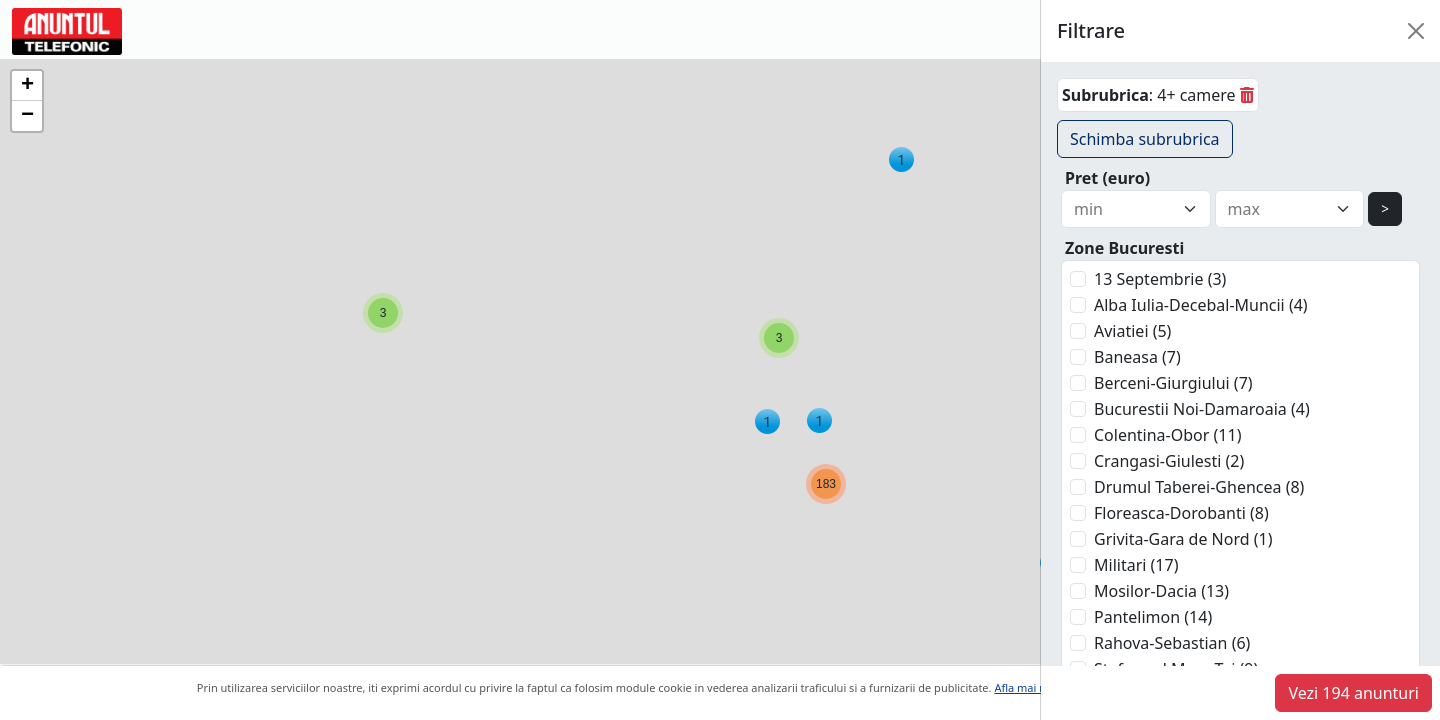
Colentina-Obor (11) (1167, 435)
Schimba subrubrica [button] (1145, 139)
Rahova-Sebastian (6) (1172, 643)
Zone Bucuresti (1124, 248)
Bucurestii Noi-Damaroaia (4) (1202, 409)
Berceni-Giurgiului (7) (1173, 383)
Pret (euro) (1107, 178)
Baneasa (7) (1137, 357)
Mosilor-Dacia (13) (1161, 591)
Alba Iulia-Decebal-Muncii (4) (1201, 305)
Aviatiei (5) (1132, 331)
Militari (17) (1136, 565)
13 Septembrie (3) (1160, 279)
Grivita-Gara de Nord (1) (1183, 539)
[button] (901, 159)
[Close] (1416, 31)
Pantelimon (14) (1153, 617)
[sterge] (1247, 95)
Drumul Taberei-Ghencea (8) (1199, 487)
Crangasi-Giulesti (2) (1169, 461)
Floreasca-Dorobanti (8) (1181, 513)
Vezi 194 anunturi (1353, 693)
